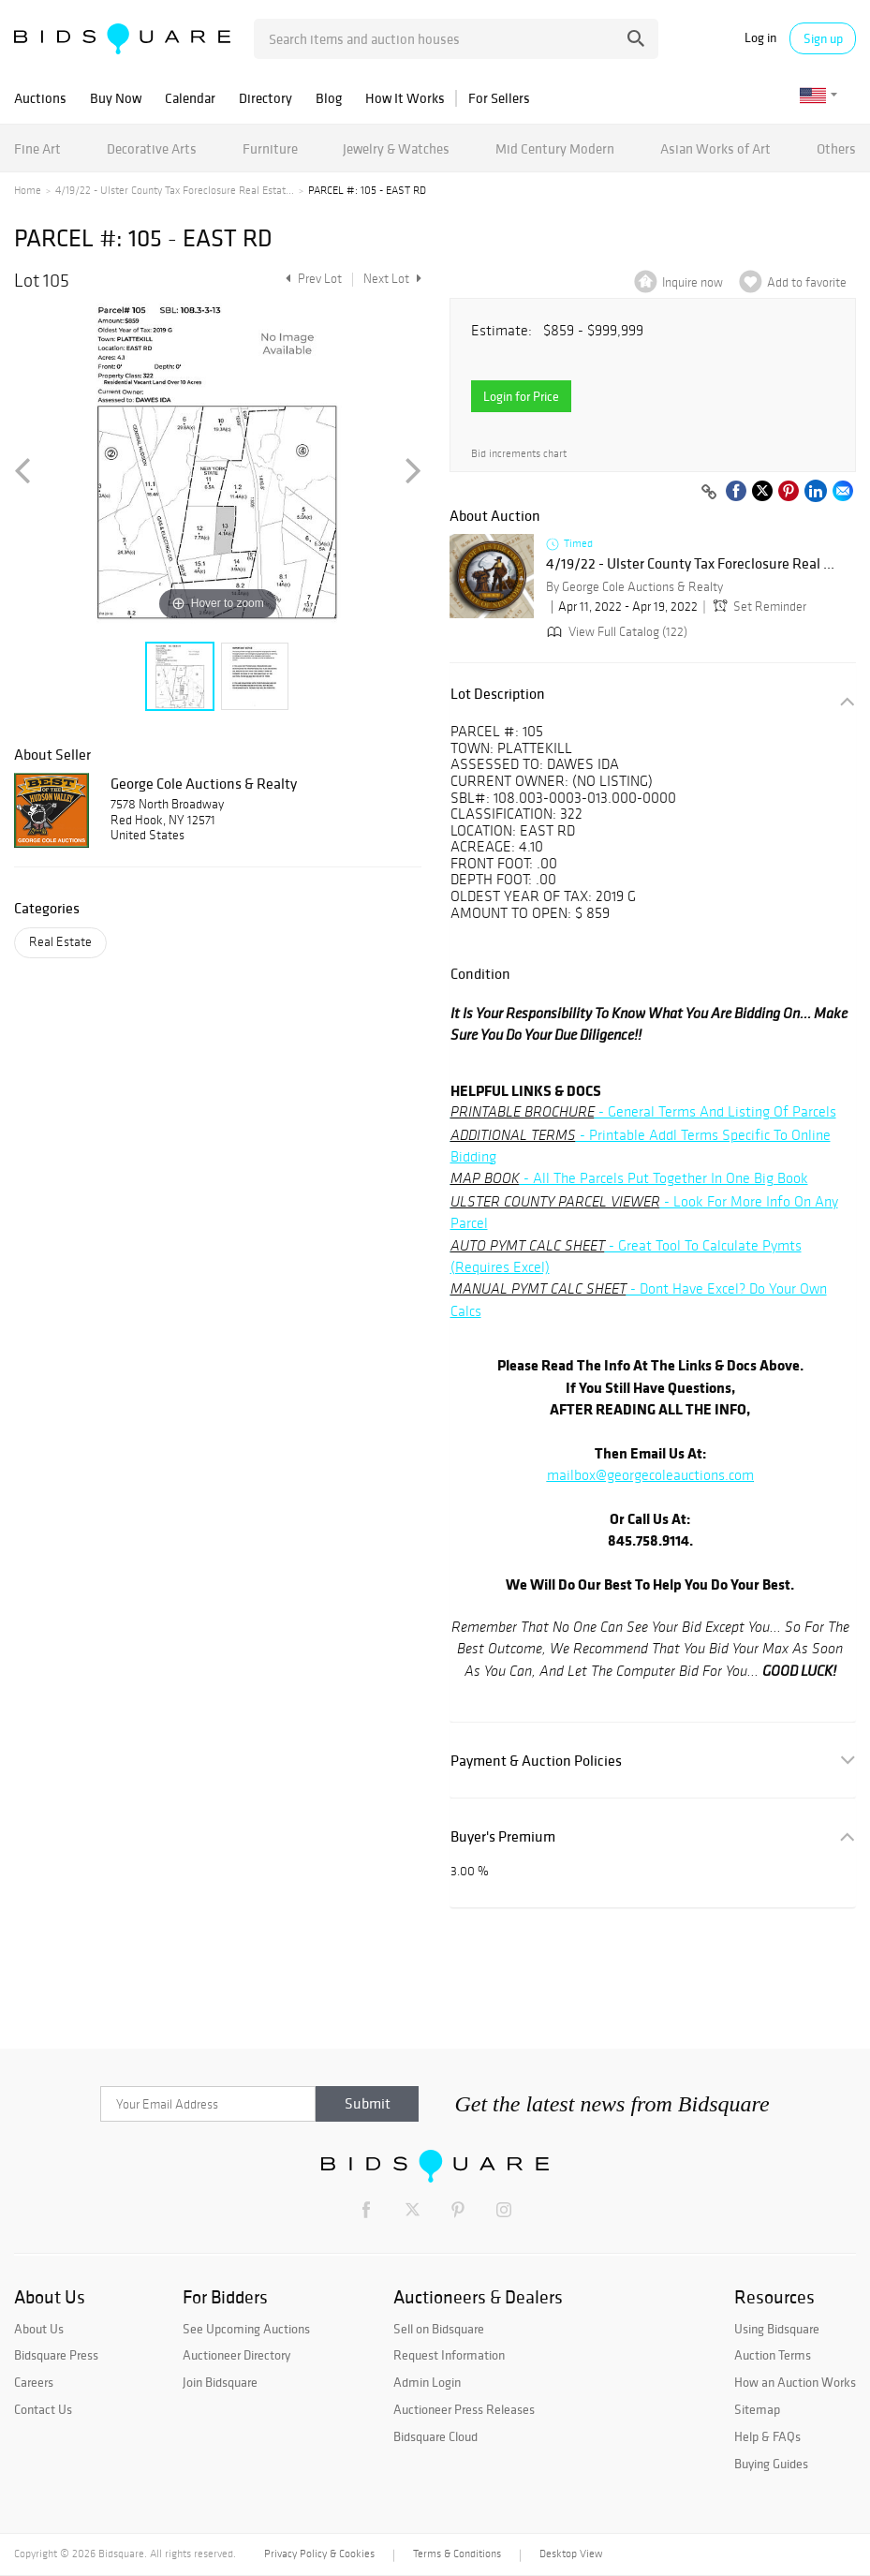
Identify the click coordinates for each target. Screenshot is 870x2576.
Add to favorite (807, 282)
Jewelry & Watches (396, 148)
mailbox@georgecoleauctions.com (650, 1475)
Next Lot (392, 279)
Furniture (270, 148)
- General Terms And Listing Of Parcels (643, 1111)
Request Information (449, 2355)
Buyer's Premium (502, 1836)
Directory (265, 98)
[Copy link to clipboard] (709, 492)
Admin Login (427, 2382)
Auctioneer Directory (236, 2355)
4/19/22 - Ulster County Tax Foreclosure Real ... (690, 563)
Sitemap (757, 2409)
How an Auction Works (795, 2382)
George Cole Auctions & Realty (204, 783)
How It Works (405, 98)
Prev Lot (311, 279)
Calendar (190, 98)
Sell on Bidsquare (438, 2328)
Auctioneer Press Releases (464, 2409)
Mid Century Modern (554, 148)
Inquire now (692, 282)
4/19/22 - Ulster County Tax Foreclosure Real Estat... (174, 190)
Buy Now (115, 98)
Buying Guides (771, 2463)
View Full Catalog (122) (615, 632)
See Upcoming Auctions (246, 2328)
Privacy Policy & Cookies (319, 2553)
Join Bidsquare (220, 2382)
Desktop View (570, 2553)
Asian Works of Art (715, 148)
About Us (39, 2328)
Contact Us (43, 2409)
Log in (760, 38)
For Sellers (499, 98)
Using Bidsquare (776, 2328)
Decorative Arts (152, 148)
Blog (329, 98)
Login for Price (521, 396)
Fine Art (37, 148)
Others (836, 148)
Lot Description (497, 694)
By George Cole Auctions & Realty (634, 587)
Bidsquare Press (56, 2355)
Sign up (823, 38)
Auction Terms (772, 2355)
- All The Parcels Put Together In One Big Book (629, 1178)
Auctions (40, 98)
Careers (33, 2382)
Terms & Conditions (457, 2553)
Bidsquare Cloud (435, 2436)
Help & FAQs (767, 2436)
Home (27, 190)
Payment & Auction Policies (536, 1760)
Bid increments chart (519, 454)
